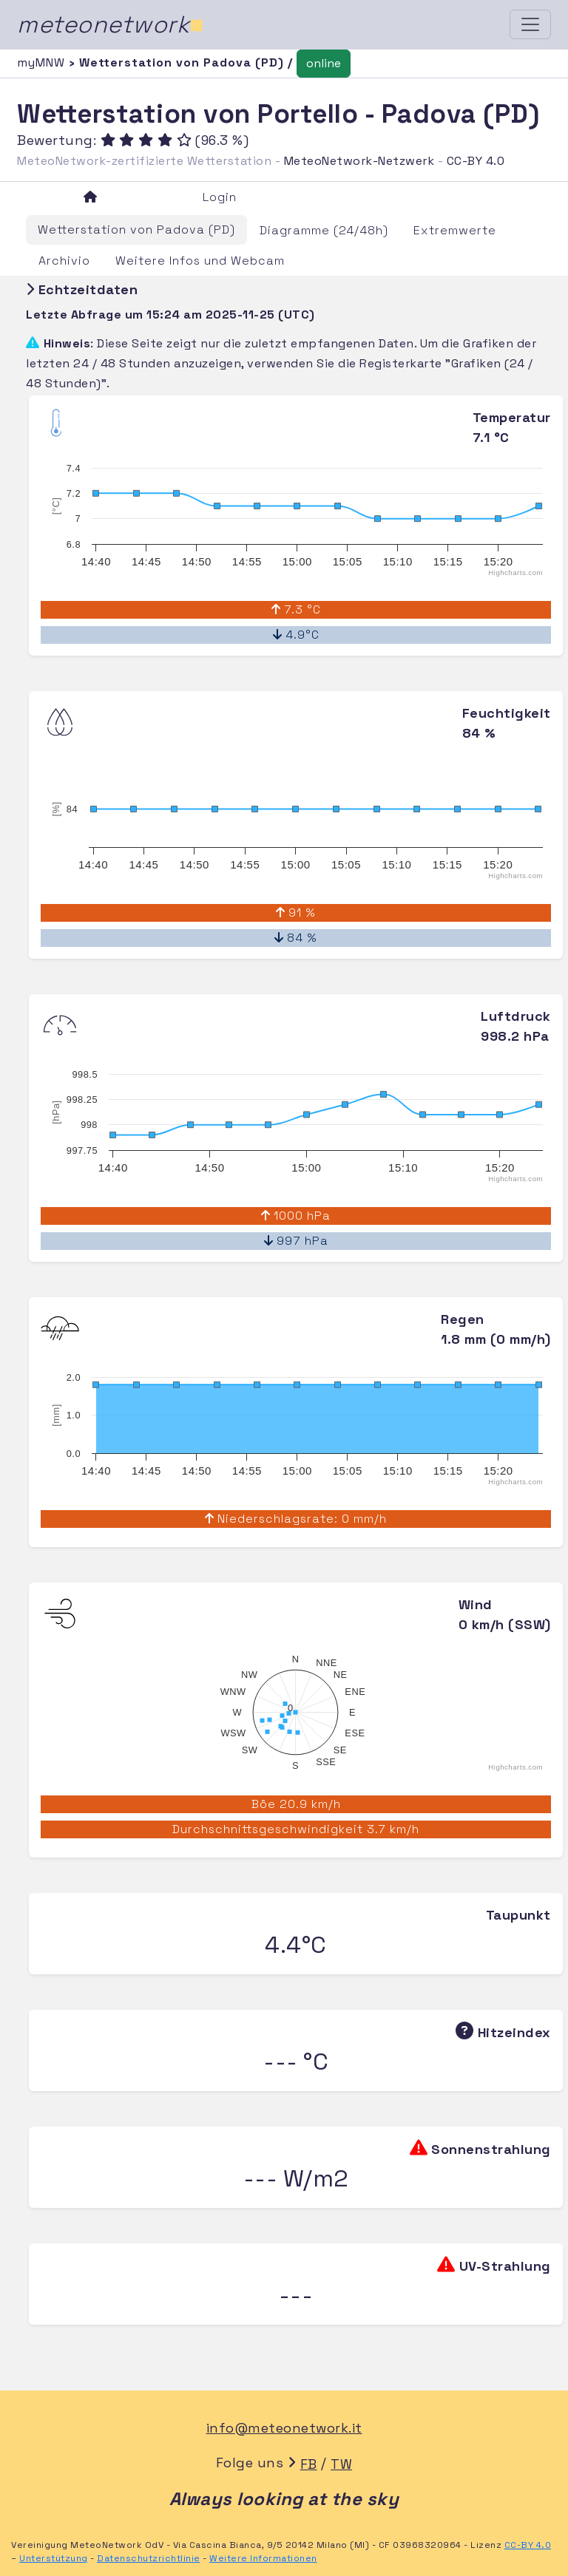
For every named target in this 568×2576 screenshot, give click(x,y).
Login (220, 197)
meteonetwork (110, 24)
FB (308, 2464)
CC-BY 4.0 (476, 161)
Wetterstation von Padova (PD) (136, 229)
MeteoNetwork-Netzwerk (359, 161)
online (323, 63)
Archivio (64, 260)
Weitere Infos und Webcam (200, 260)
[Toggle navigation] (530, 24)
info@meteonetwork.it (284, 2427)
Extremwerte (454, 230)
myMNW (43, 62)
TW (341, 2464)
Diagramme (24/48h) (324, 230)
